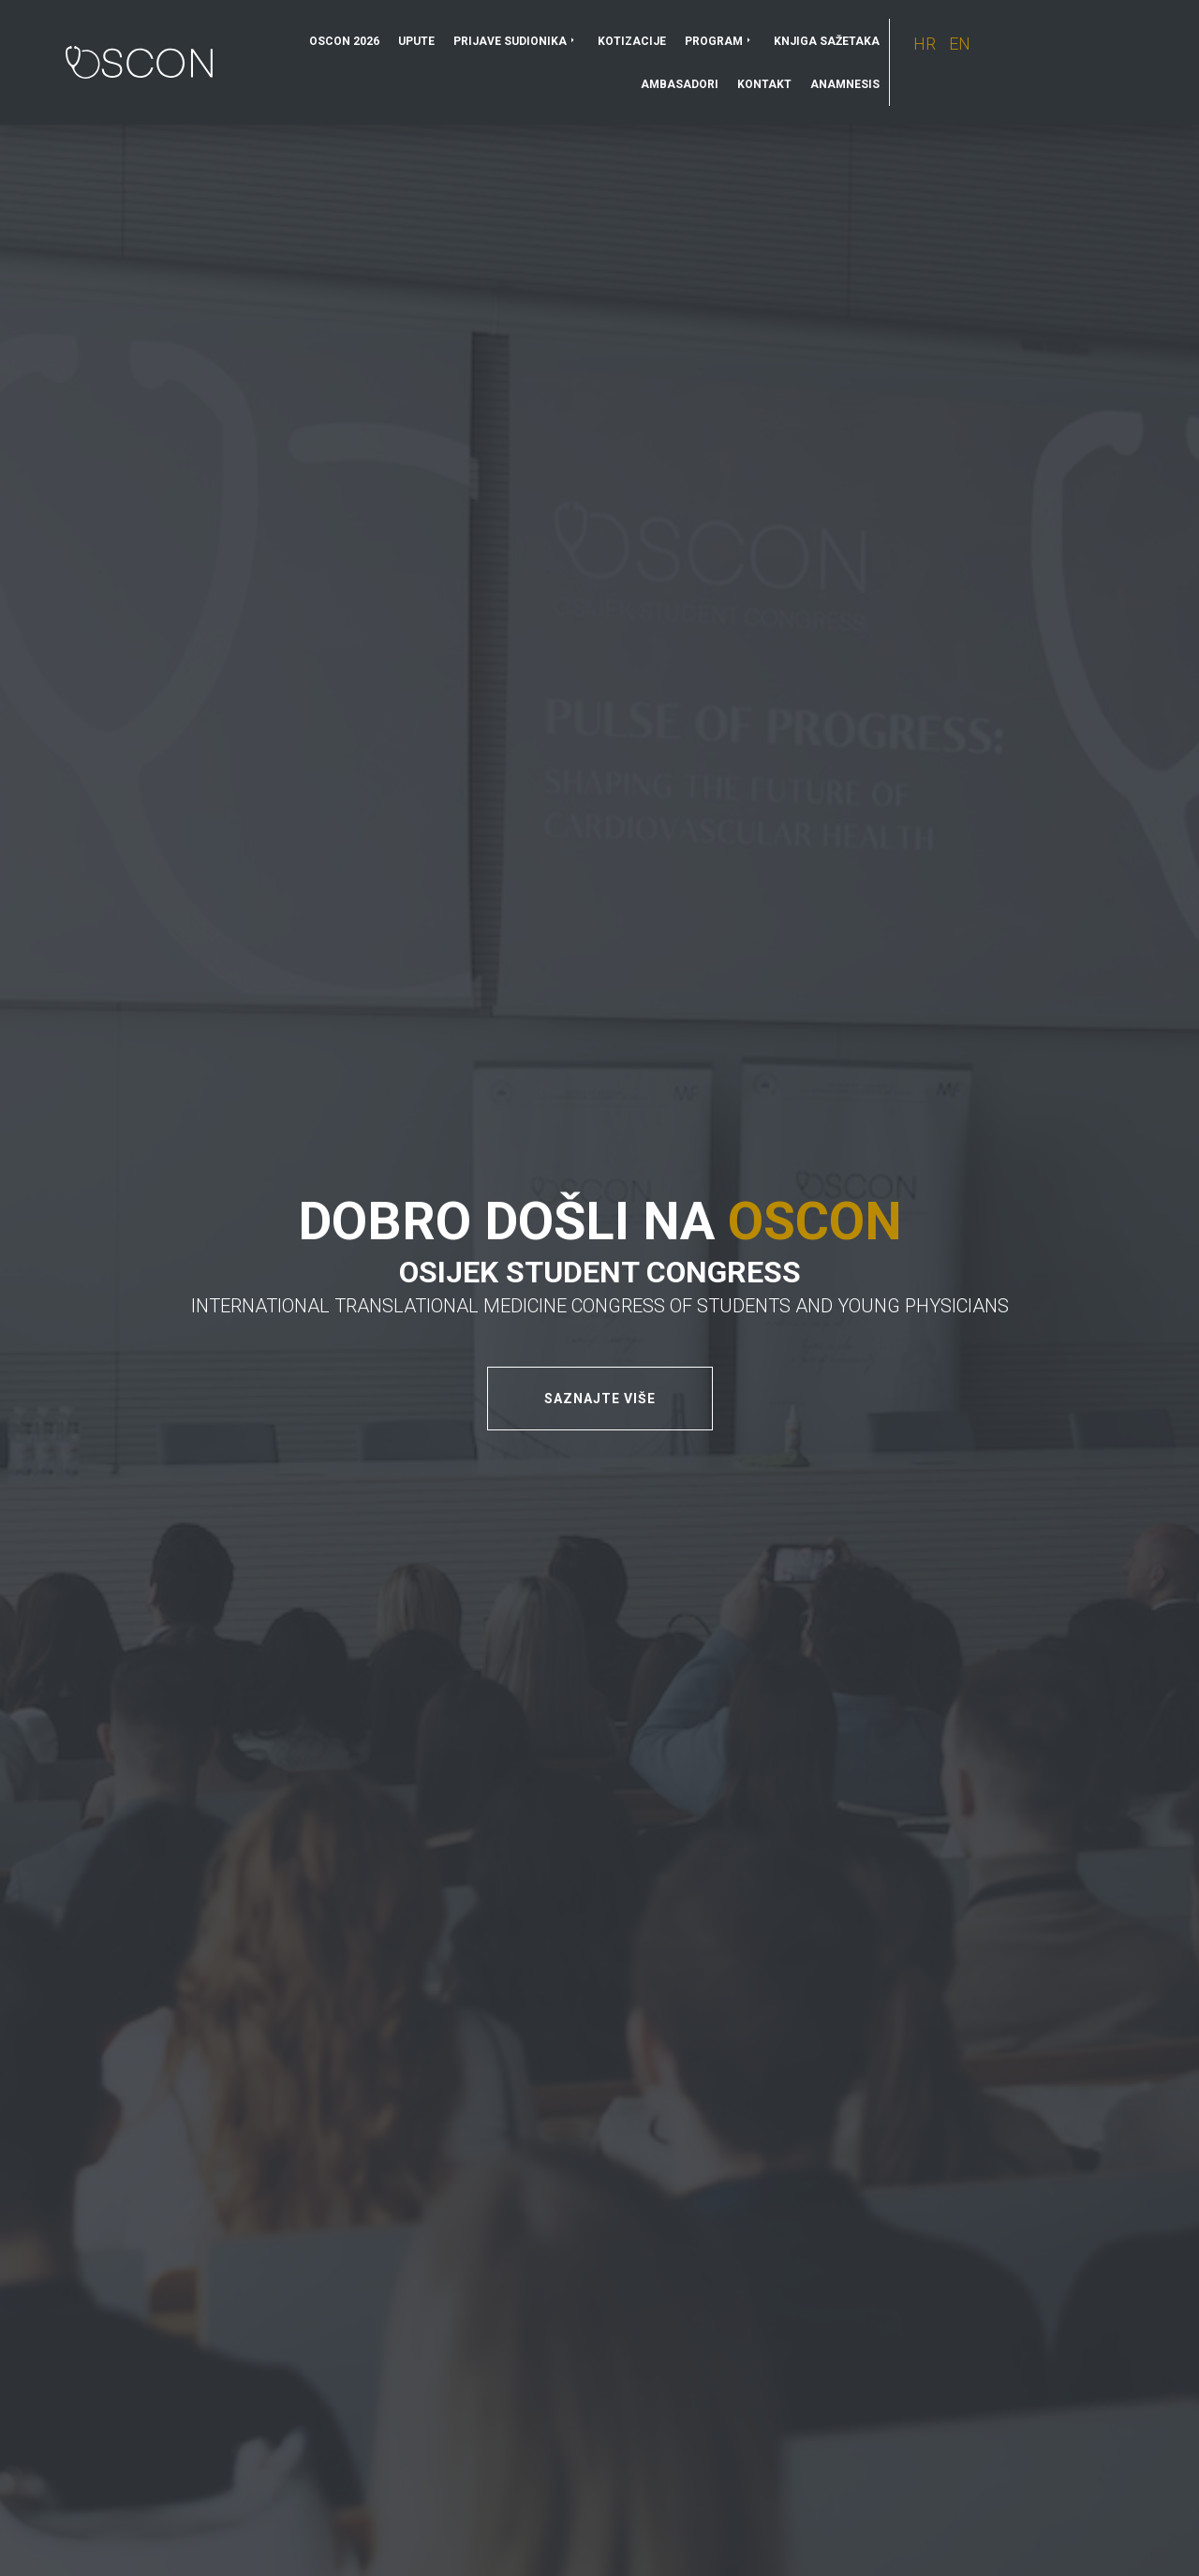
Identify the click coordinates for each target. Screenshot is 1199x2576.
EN (959, 43)
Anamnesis (845, 84)
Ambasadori (679, 84)
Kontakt (764, 84)
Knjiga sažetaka (827, 41)
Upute (416, 41)
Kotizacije (632, 41)
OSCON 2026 (344, 41)
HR (926, 43)
